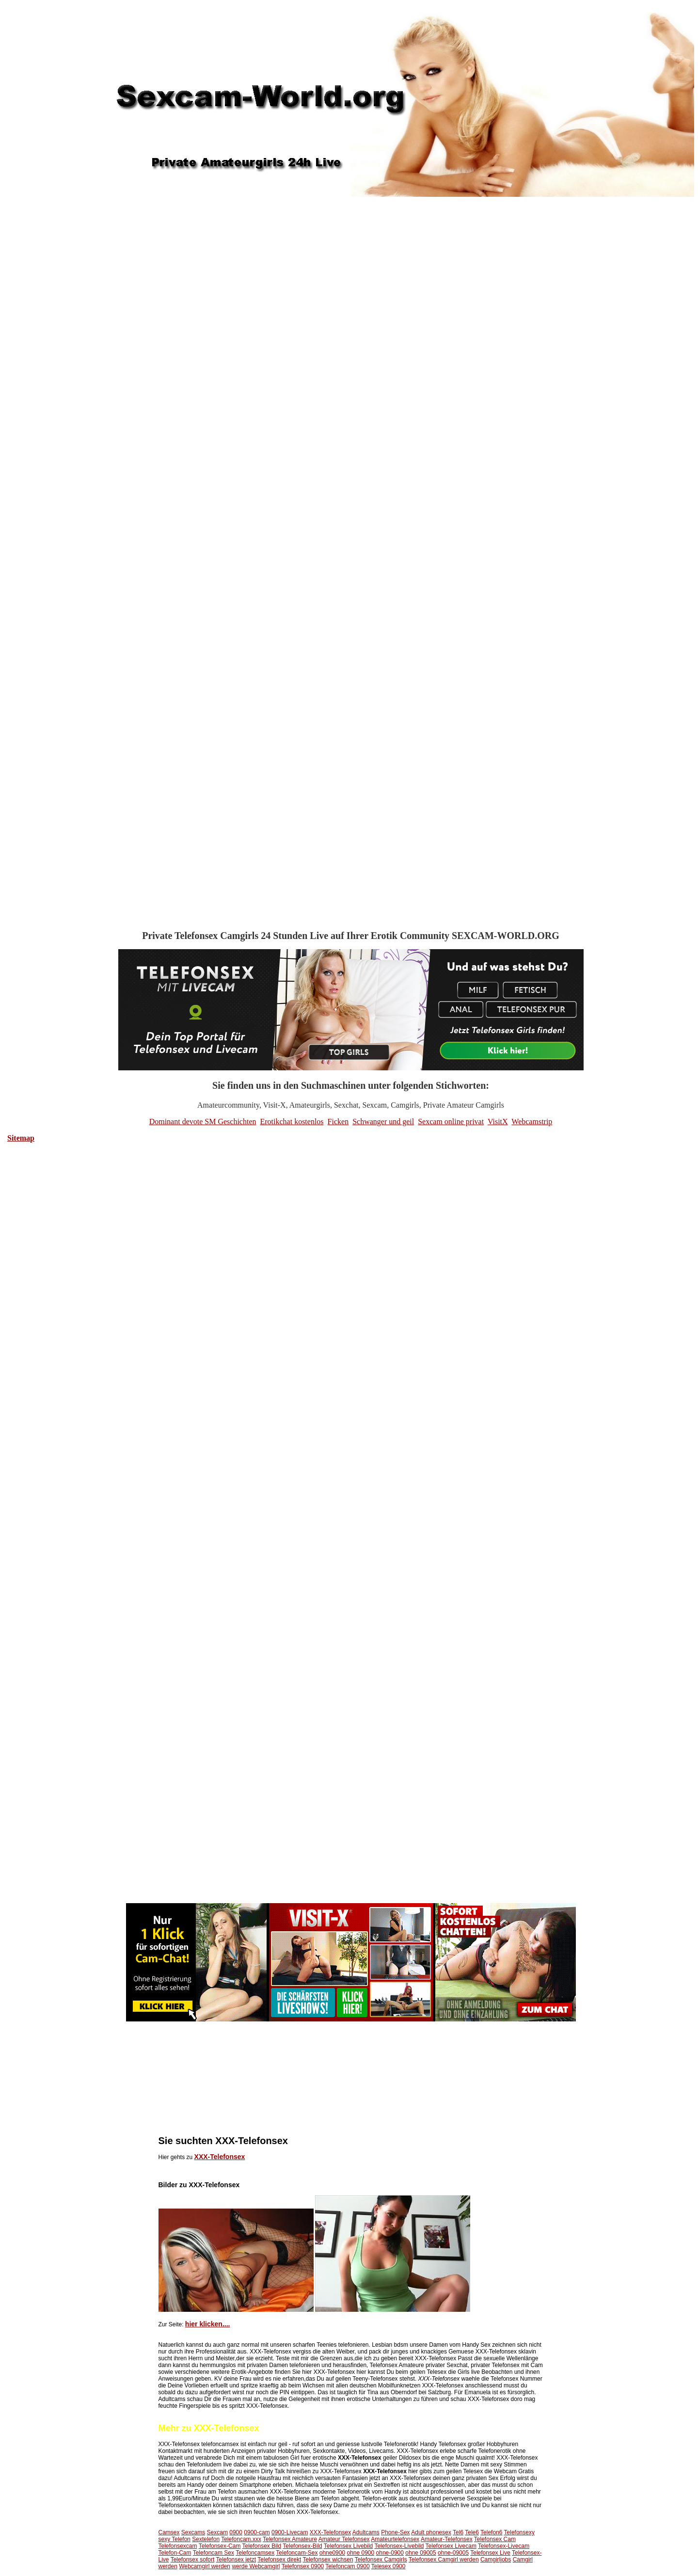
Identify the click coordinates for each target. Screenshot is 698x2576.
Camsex (169, 2532)
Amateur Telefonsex (344, 2539)
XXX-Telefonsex (219, 2157)
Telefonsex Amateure (290, 2539)
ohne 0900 (360, 2552)
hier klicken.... (207, 2324)
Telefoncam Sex (213, 2552)
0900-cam (257, 2532)
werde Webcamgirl (256, 2566)
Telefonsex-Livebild (399, 2546)
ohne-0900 (390, 2552)
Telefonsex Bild (262, 2546)
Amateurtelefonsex (395, 2539)
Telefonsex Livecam (451, 2546)
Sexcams (193, 2532)
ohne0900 (332, 2552)
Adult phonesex (431, 2532)
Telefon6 (491, 2532)
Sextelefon (206, 2539)
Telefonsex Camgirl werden (444, 2559)
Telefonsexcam (178, 2546)
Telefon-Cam (175, 2552)
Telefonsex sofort (193, 2559)
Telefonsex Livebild (348, 2546)
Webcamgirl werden (204, 2566)
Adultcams (366, 2532)
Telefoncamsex (255, 2552)
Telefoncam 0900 (347, 2566)
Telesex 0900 (388, 2566)
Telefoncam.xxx (241, 2539)
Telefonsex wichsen (328, 2559)
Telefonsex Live (490, 2552)
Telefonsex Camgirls (381, 2559)
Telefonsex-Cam (220, 2546)
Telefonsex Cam (495, 2539)
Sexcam (217, 2532)
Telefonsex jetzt (236, 2559)
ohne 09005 (420, 2552)
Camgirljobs (495, 2559)
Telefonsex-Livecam (503, 2546)
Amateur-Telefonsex (447, 2539)
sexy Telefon (175, 2539)
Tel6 (458, 2532)
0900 (235, 2532)
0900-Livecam (289, 2532)
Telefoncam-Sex (296, 2552)
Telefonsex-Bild (302, 2546)
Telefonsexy (519, 2532)
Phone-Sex (395, 2532)
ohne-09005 (453, 2552)
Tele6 (472, 2532)
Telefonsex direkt (279, 2559)
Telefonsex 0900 (303, 2566)
